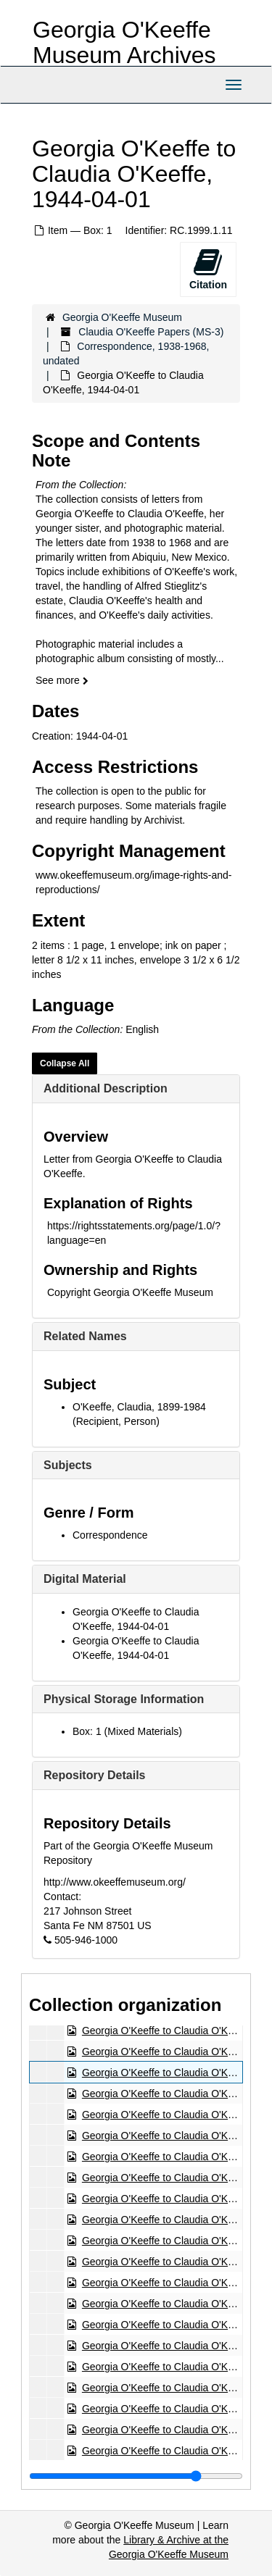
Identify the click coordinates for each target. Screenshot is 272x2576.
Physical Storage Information (124, 1699)
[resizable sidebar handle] (136, 2476)
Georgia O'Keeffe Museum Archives (124, 42)
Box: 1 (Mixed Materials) (127, 1731)
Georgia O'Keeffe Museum (122, 317)
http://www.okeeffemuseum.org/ (115, 1882)
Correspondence (110, 1535)
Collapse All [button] (64, 1063)
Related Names (85, 1336)
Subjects (68, 1465)
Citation (208, 268)
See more (62, 680)
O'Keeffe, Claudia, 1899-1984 (139, 1407)
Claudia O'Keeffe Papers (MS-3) (150, 332)
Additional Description (106, 1088)
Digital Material (85, 1579)
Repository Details (94, 1775)
